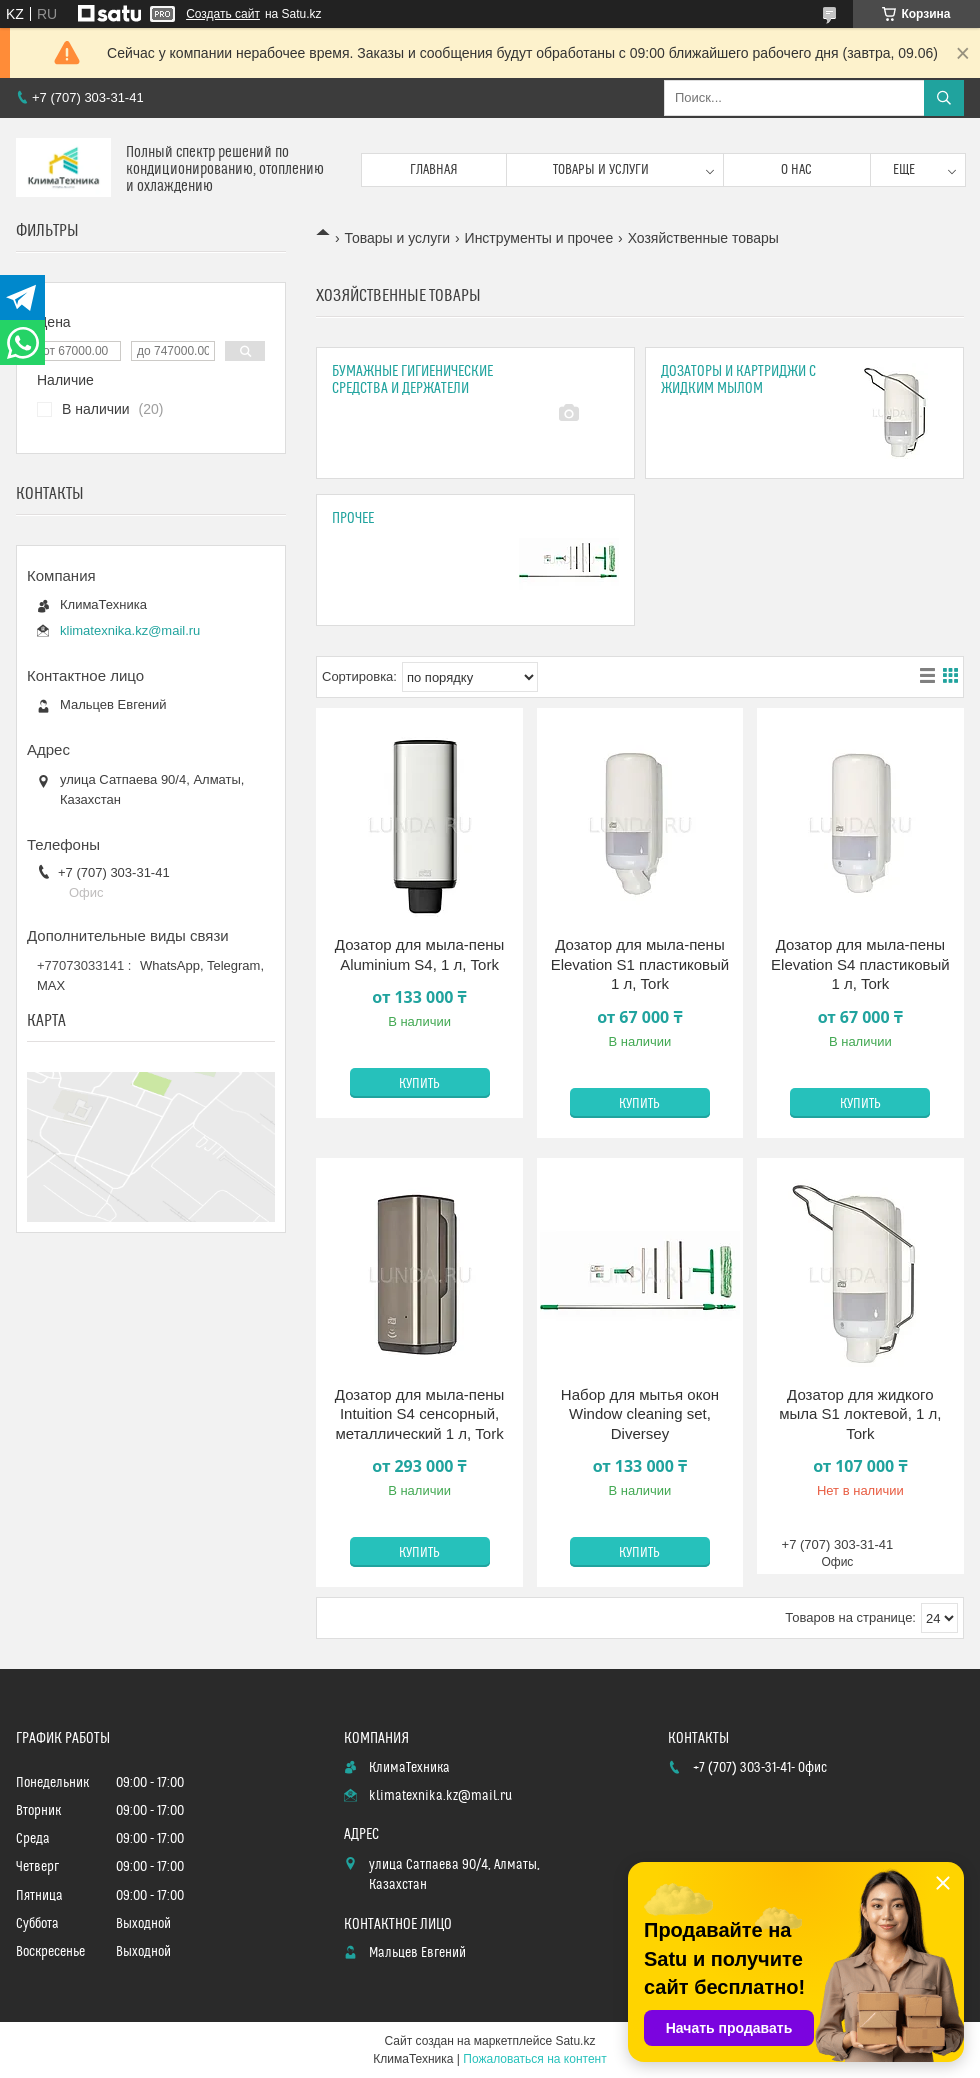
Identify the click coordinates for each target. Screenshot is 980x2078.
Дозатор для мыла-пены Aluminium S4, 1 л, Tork (419, 954)
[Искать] (944, 98)
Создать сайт (223, 14)
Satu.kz (575, 2041)
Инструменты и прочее (539, 238)
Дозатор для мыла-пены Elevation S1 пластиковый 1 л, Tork (640, 964)
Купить (419, 1084)
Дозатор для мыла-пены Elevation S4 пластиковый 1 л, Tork (860, 964)
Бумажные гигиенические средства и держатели (412, 380)
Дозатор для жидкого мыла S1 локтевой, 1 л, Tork (860, 1414)
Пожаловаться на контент (534, 2059)
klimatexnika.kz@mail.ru (130, 630)
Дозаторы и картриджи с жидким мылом (738, 380)
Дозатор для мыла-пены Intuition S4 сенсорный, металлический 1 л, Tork (419, 1414)
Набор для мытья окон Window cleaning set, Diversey (640, 1414)
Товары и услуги (601, 170)
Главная (434, 170)
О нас (796, 170)
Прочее (353, 518)
